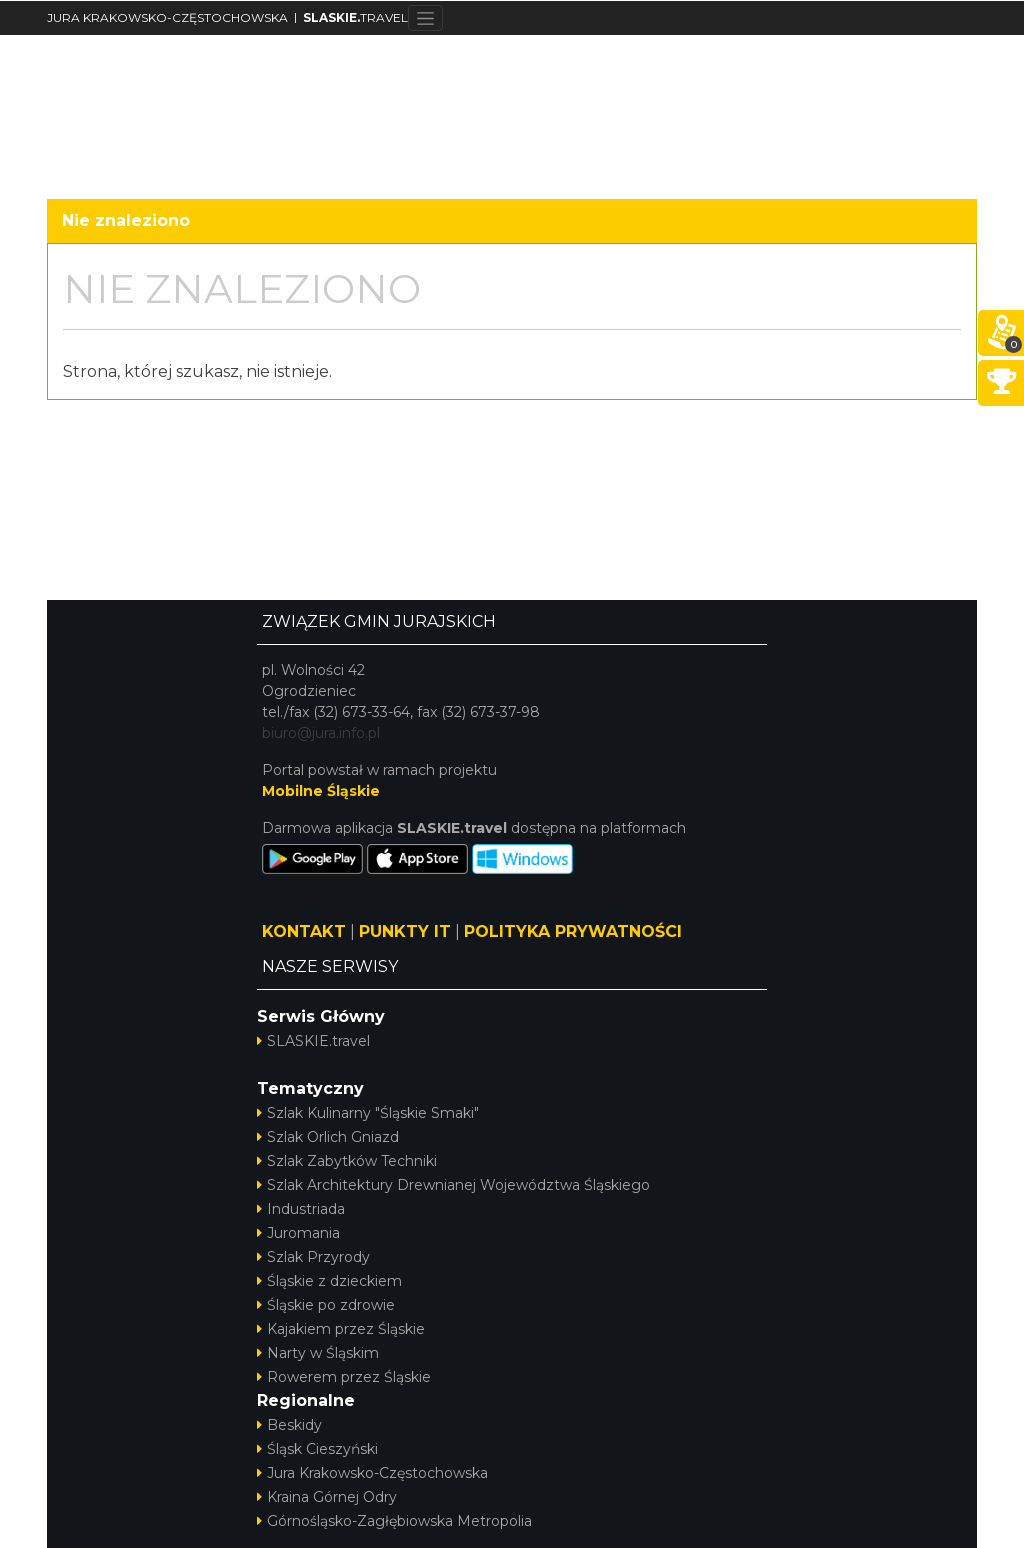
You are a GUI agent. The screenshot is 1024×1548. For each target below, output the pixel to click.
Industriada (301, 1209)
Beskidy (289, 1425)
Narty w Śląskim (318, 1353)
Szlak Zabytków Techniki (347, 1161)
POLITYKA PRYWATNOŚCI (573, 931)
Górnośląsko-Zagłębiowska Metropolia (394, 1521)
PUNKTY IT (405, 931)
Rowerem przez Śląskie (344, 1377)
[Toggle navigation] (425, 18)
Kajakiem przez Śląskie (341, 1329)
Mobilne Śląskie (321, 791)
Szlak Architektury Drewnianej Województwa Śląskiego (453, 1185)
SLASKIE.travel (313, 1041)
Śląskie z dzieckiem (329, 1281)
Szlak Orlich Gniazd (328, 1137)
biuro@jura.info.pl (321, 733)
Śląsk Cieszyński (317, 1449)
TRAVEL (355, 17)
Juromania (298, 1233)
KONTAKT (304, 931)
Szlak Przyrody (313, 1257)
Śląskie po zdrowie (326, 1305)
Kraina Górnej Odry (327, 1497)
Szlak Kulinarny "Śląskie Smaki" (368, 1113)
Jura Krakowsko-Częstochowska (372, 1473)
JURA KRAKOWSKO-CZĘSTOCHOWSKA (167, 17)
